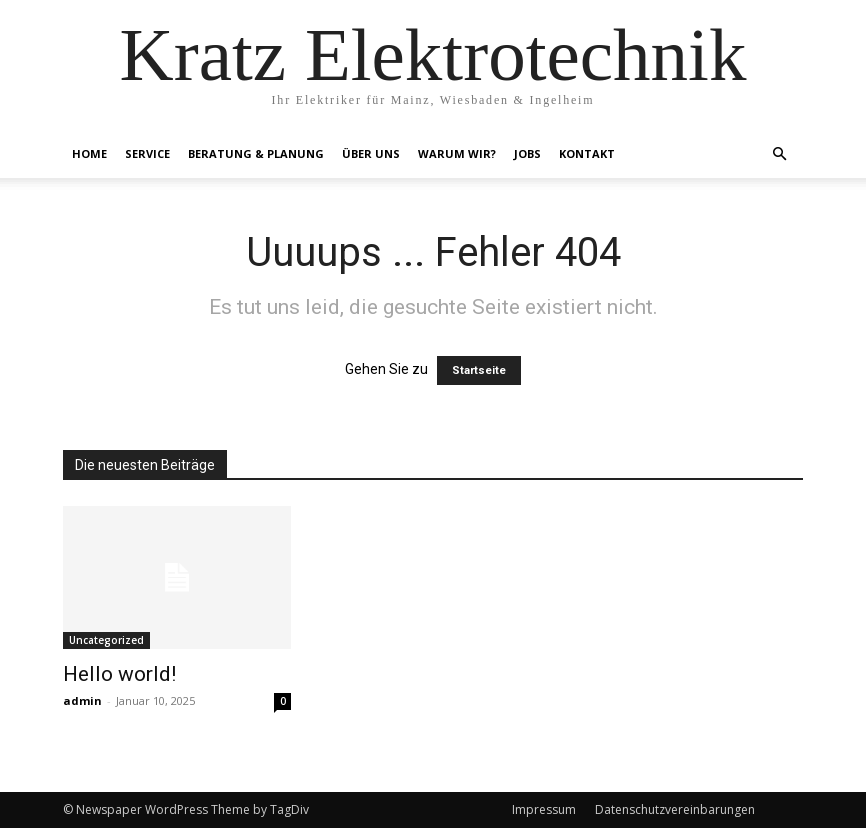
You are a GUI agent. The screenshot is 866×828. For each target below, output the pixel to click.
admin (82, 700)
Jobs (527, 153)
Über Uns (371, 153)
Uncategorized (106, 640)
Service (147, 153)
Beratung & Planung (256, 153)
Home (89, 153)
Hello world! (119, 674)
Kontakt (587, 153)
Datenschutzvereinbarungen (675, 809)
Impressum (544, 809)
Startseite (479, 370)
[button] (779, 154)
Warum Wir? (457, 153)
